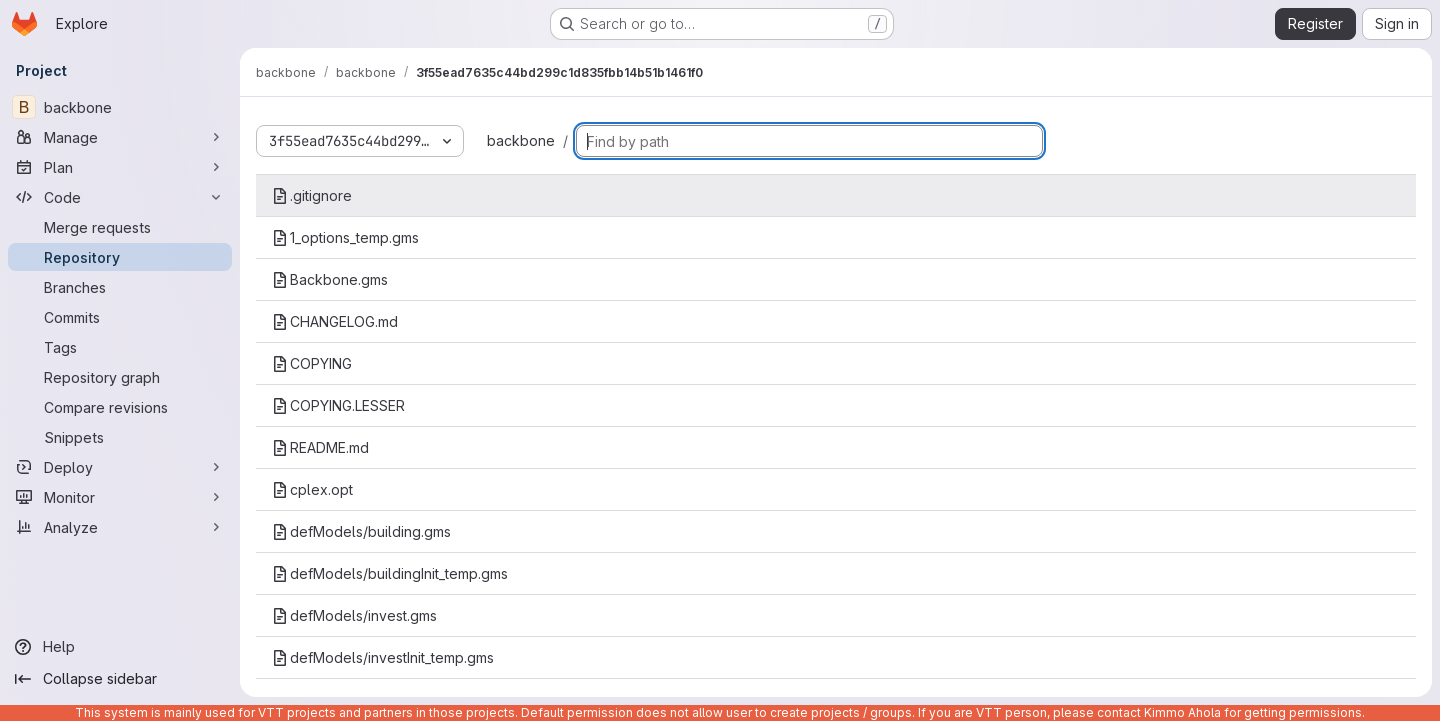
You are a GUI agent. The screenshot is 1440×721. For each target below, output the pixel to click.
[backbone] (120, 107)
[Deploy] (120, 467)
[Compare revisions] (120, 407)
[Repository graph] (120, 377)
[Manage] (120, 137)
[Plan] (120, 167)
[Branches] (120, 287)
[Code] (120, 197)
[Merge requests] (120, 227)
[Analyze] (120, 527)
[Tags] (120, 347)
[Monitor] (120, 497)
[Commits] (120, 317)
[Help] (120, 647)
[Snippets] (120, 437)
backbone (521, 140)
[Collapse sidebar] (120, 679)
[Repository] (120, 257)
